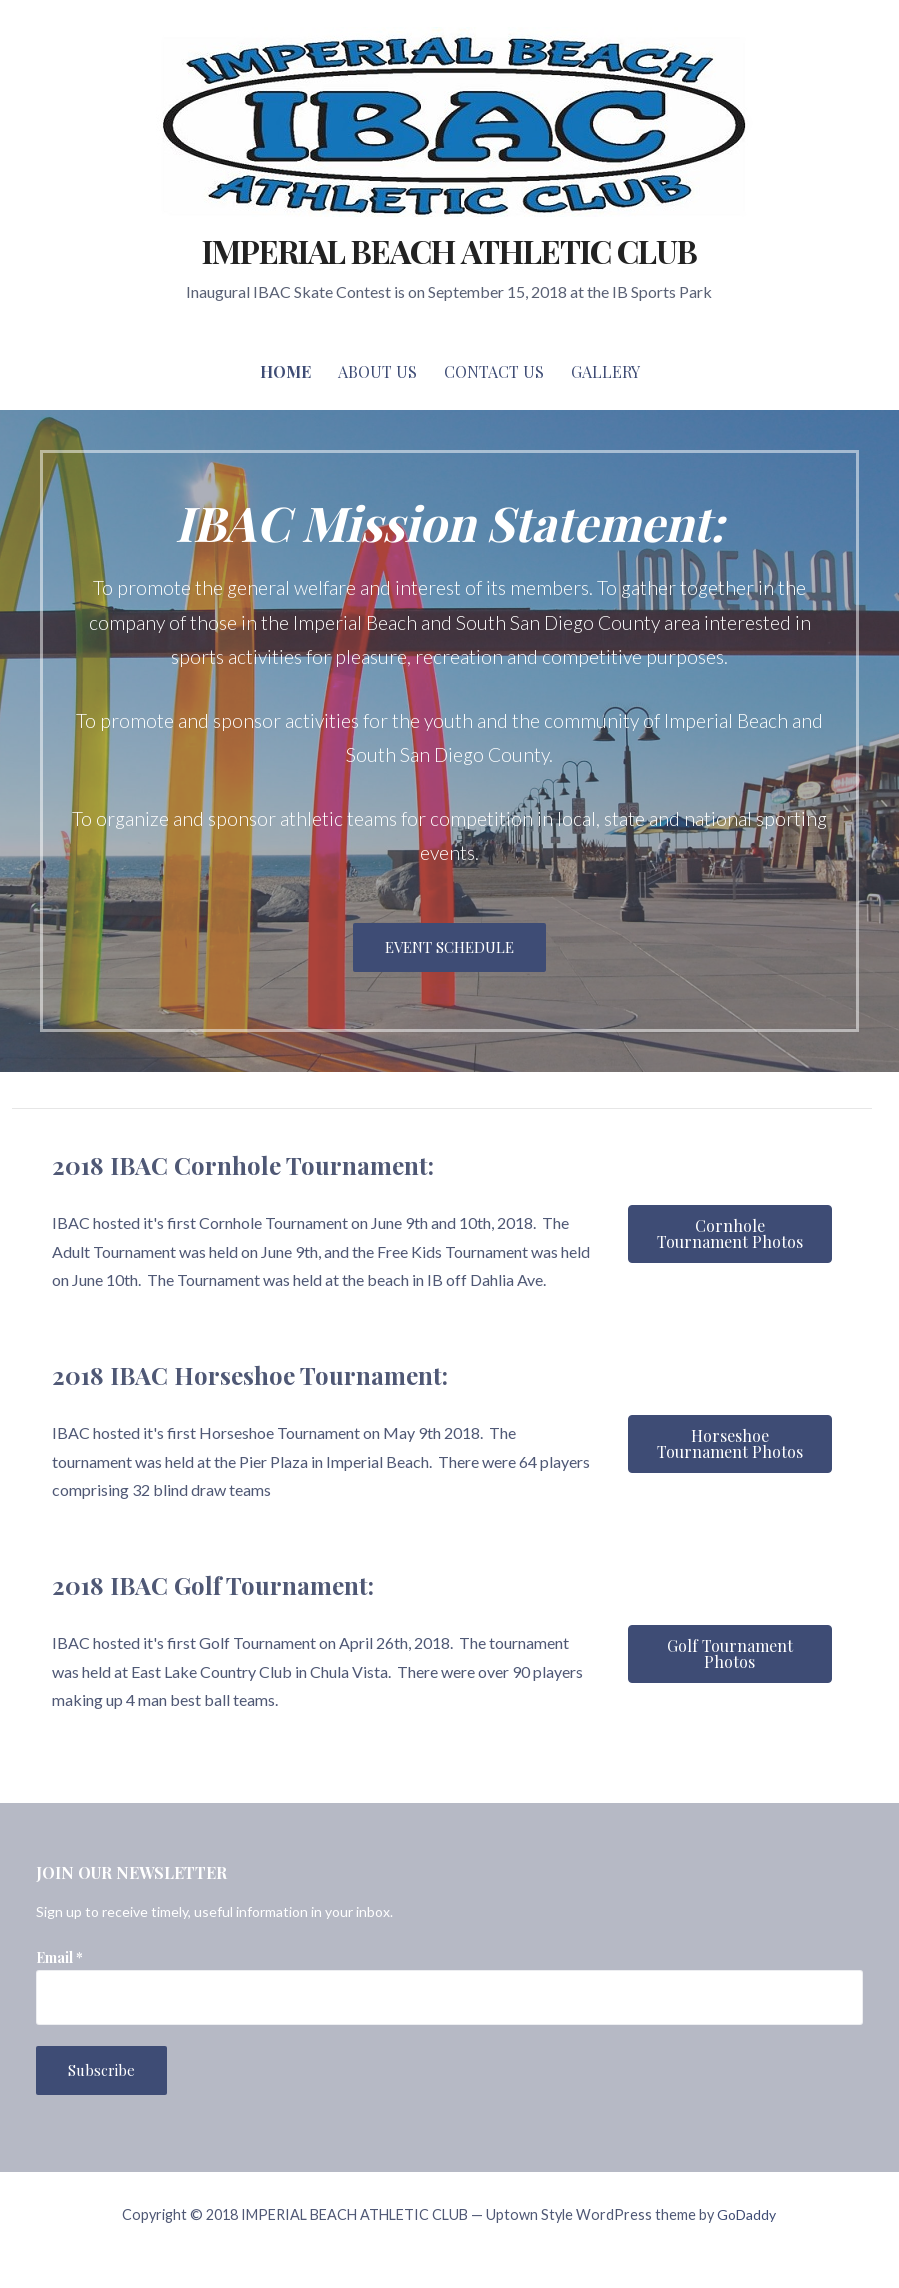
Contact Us (494, 371)
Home (285, 371)
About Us (377, 371)
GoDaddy (746, 2214)
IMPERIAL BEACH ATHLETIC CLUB (449, 250)
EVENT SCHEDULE (449, 947)
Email (59, 1957)
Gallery (605, 371)
